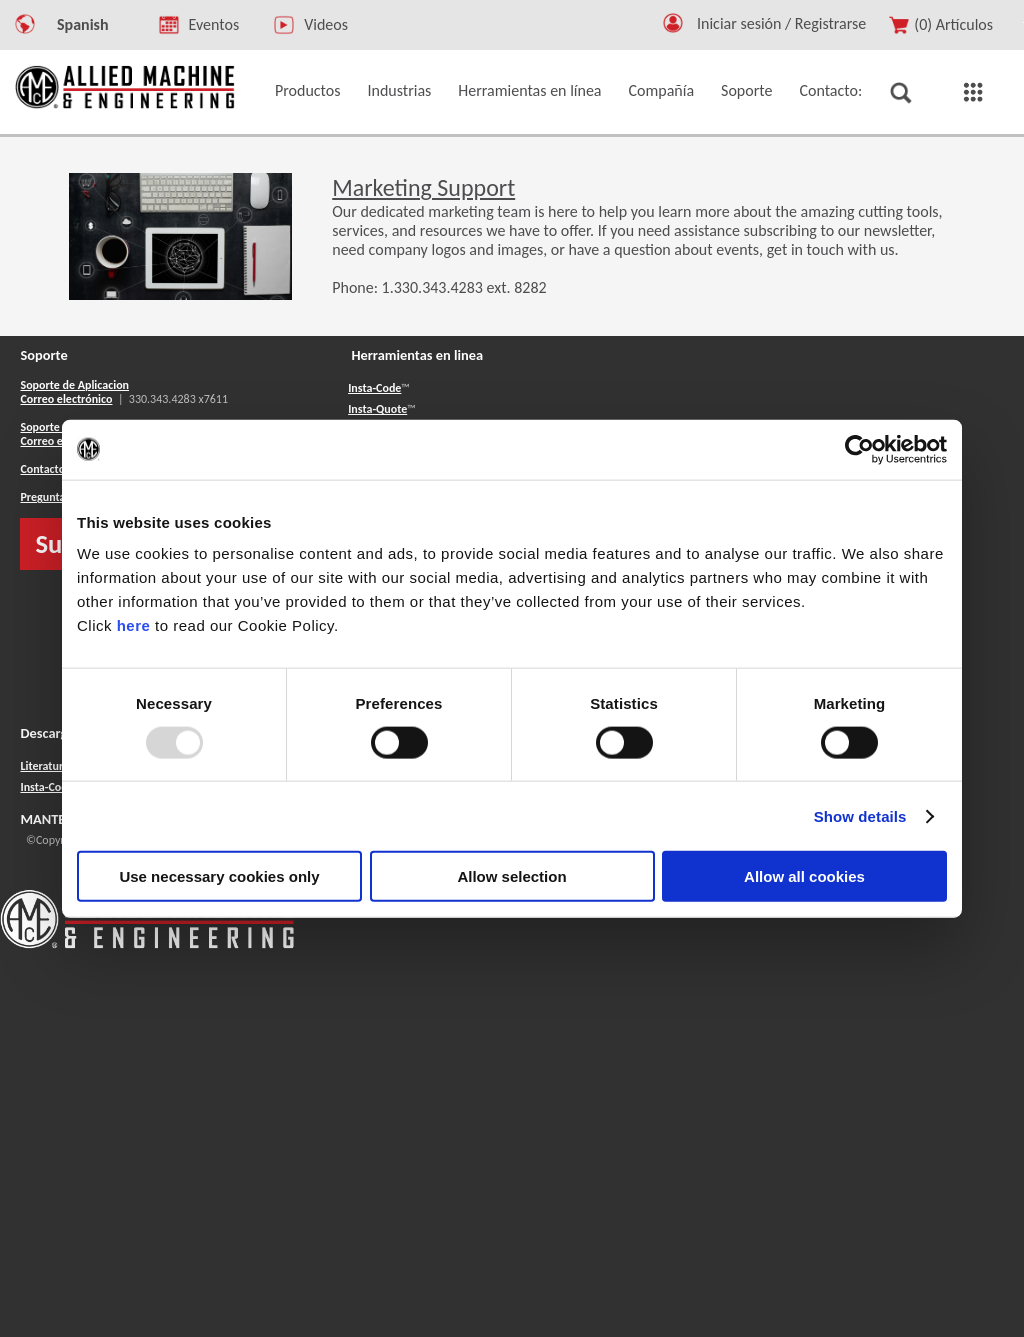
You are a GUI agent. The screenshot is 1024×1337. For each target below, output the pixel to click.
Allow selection (511, 876)
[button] (673, 27)
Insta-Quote (377, 409)
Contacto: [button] (830, 90)
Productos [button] (308, 90)
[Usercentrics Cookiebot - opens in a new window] (859, 449)
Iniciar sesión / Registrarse (781, 23)
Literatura (44, 766)
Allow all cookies (804, 876)
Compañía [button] (662, 90)
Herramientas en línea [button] (529, 90)
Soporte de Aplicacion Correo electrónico (74, 392)
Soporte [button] (746, 90)
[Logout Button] (789, 20)
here (134, 625)
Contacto (42, 469)
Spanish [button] (83, 24)
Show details (860, 815)
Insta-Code (374, 388)
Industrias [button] (400, 90)
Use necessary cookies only (219, 876)
